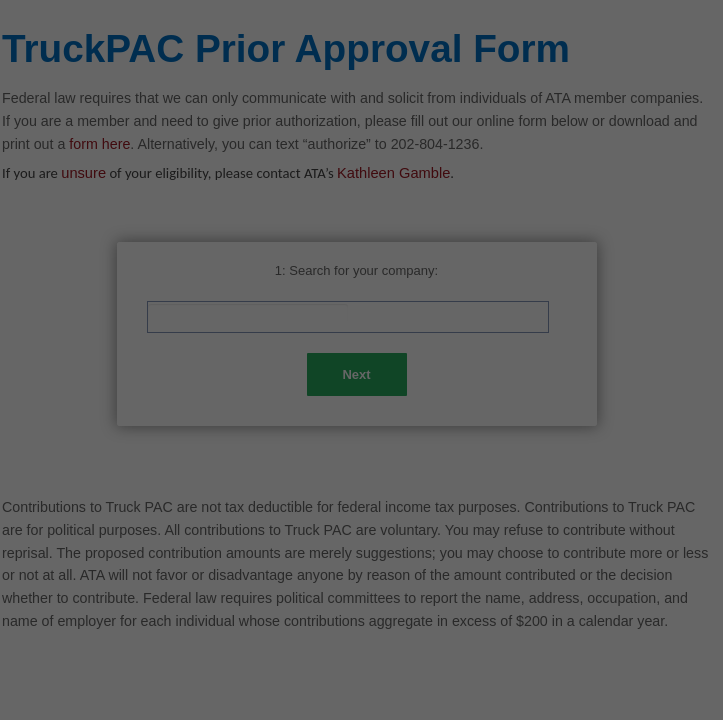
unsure (83, 173)
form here (99, 144)
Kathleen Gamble (393, 173)
